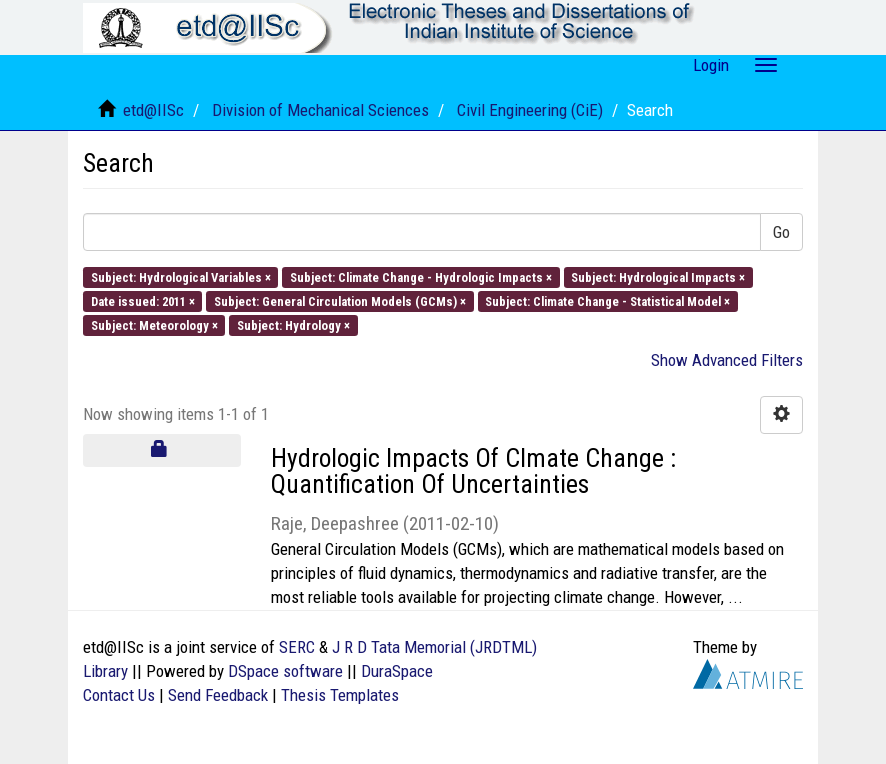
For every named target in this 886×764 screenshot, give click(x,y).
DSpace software (285, 671)
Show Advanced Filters (727, 360)
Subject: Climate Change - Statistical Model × (607, 300)
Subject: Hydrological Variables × (181, 276)
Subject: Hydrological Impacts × (658, 276)
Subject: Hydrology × (293, 325)
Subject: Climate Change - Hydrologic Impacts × (421, 276)
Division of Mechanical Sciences (320, 110)
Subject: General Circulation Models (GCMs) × (340, 300)
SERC (297, 647)
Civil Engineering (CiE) (530, 110)
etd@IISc (153, 110)
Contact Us (119, 695)
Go (781, 232)
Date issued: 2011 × (143, 300)
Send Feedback (218, 695)
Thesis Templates (340, 695)
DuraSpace (397, 671)
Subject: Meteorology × (154, 325)
